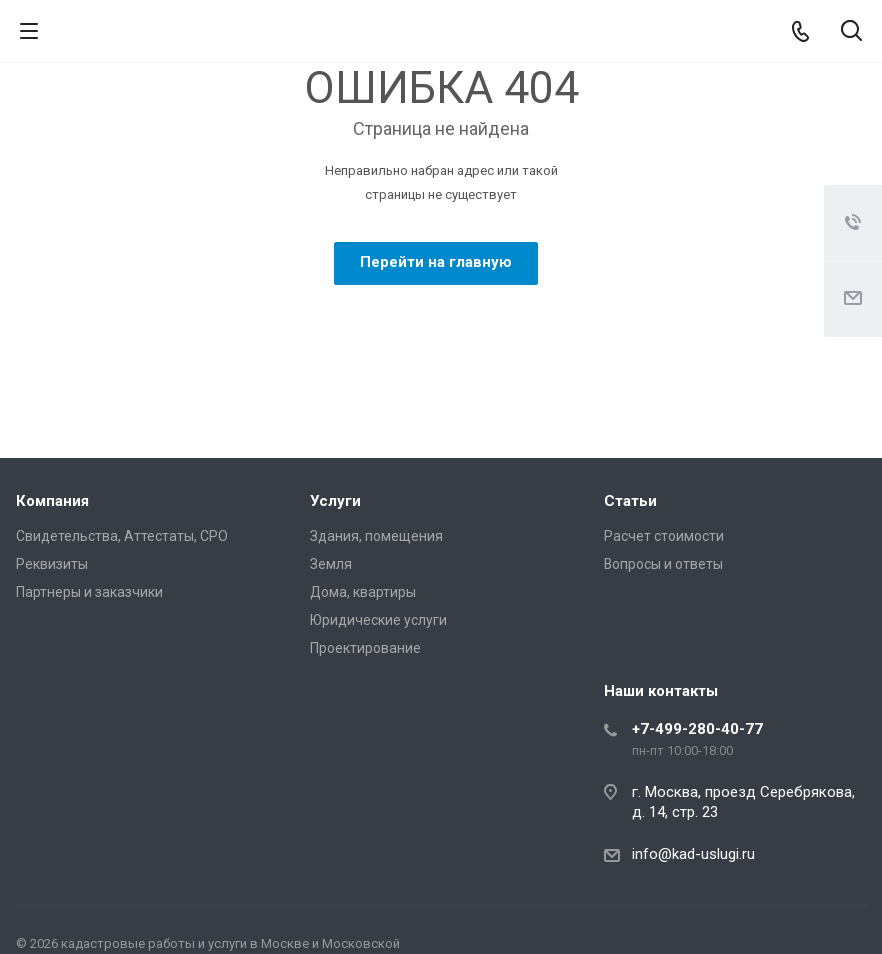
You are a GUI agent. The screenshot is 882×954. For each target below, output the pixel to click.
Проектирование (365, 648)
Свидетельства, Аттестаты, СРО (122, 536)
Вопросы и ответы (663, 564)
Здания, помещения (376, 536)
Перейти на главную (436, 262)
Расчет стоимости (664, 536)
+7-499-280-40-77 (697, 729)
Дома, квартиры (363, 592)
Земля (331, 564)
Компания (52, 501)
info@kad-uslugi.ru (693, 854)
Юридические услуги (378, 620)
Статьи (630, 501)
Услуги (335, 501)
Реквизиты (52, 564)
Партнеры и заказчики (89, 592)
